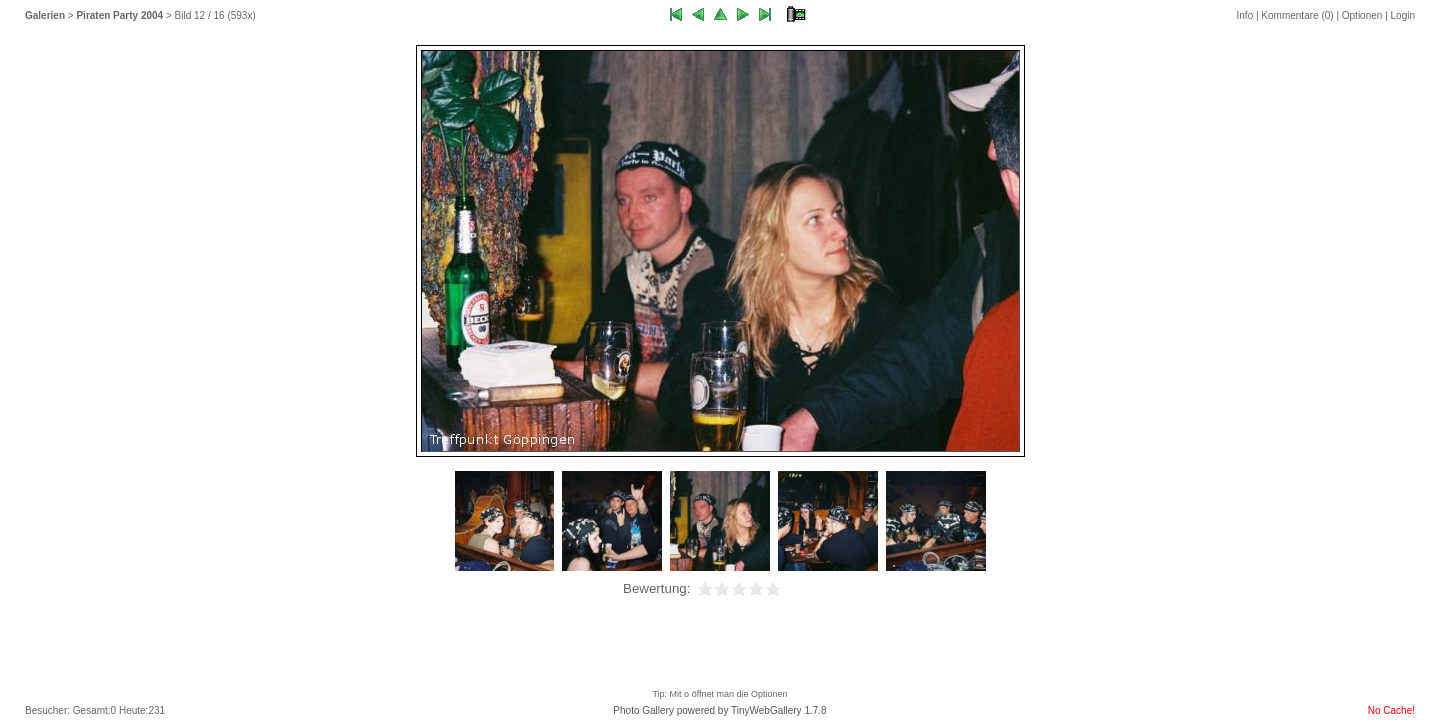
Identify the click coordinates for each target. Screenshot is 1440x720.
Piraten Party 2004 (119, 15)
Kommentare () (1297, 15)
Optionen (1362, 15)
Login (1403, 15)
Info (1245, 15)
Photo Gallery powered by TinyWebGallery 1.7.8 (719, 710)
